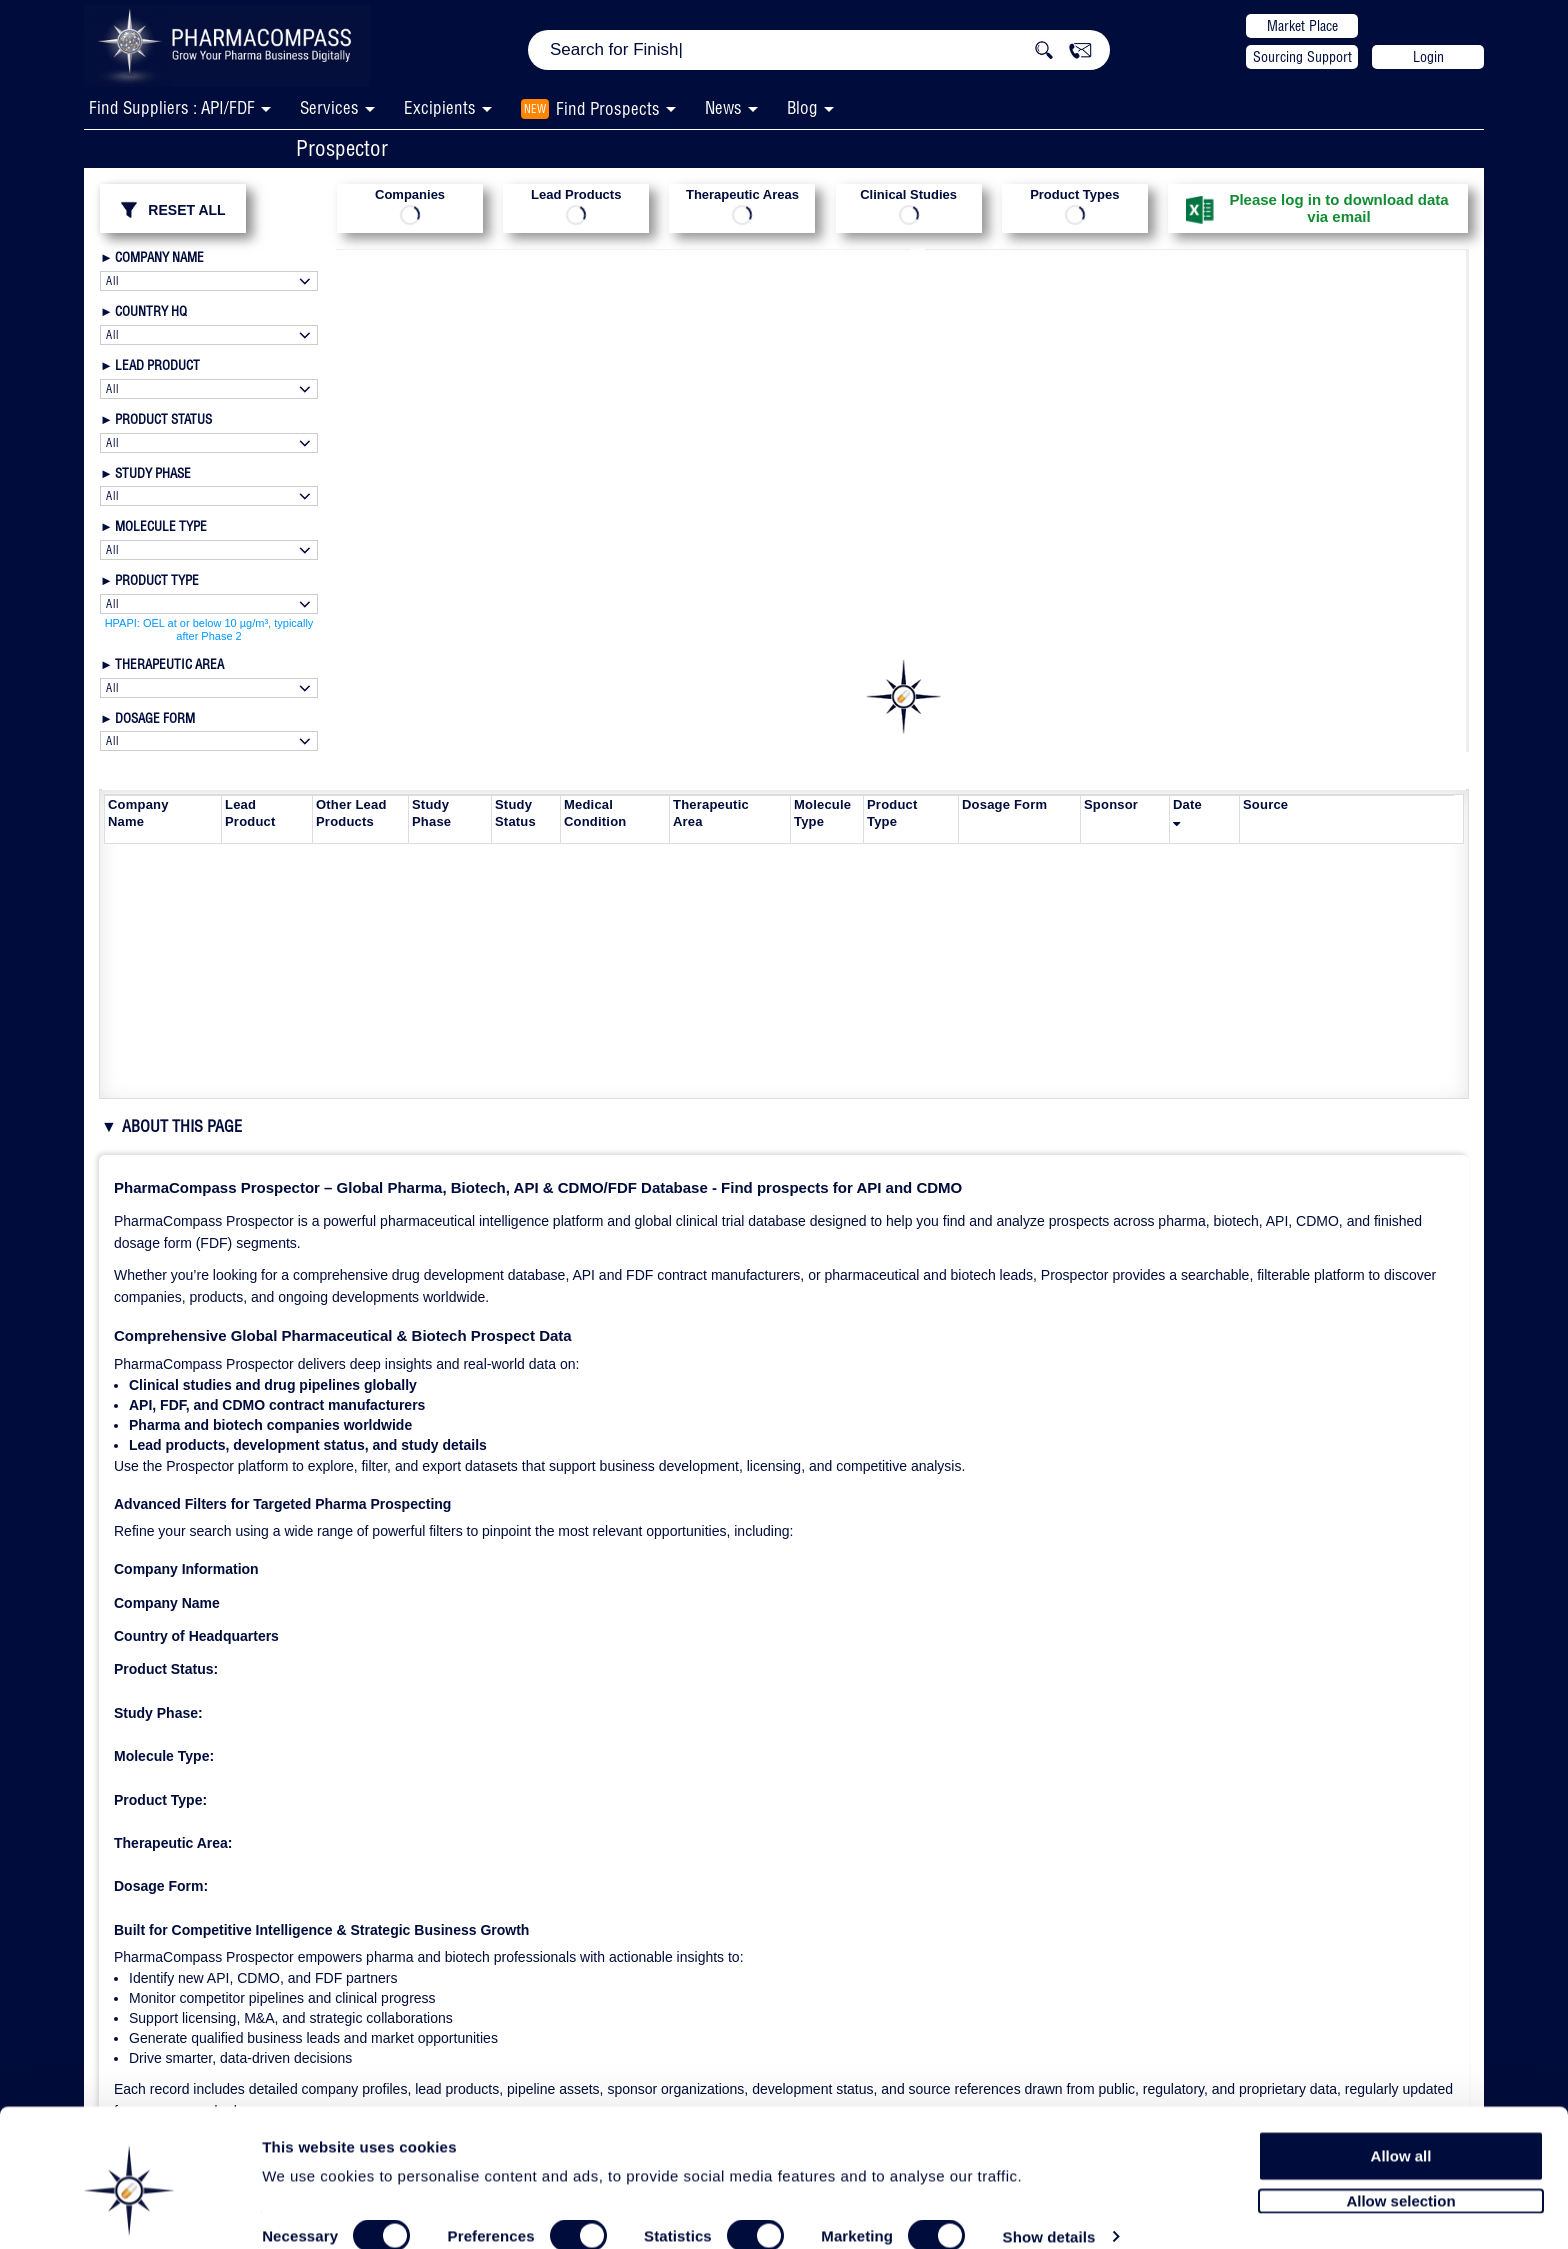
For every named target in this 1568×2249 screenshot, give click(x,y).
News (723, 107)
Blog (802, 107)
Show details (1049, 2210)
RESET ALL (172, 210)
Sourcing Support (1302, 57)
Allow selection (1400, 2174)
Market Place (1302, 26)
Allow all (1401, 2128)
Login (1428, 57)
